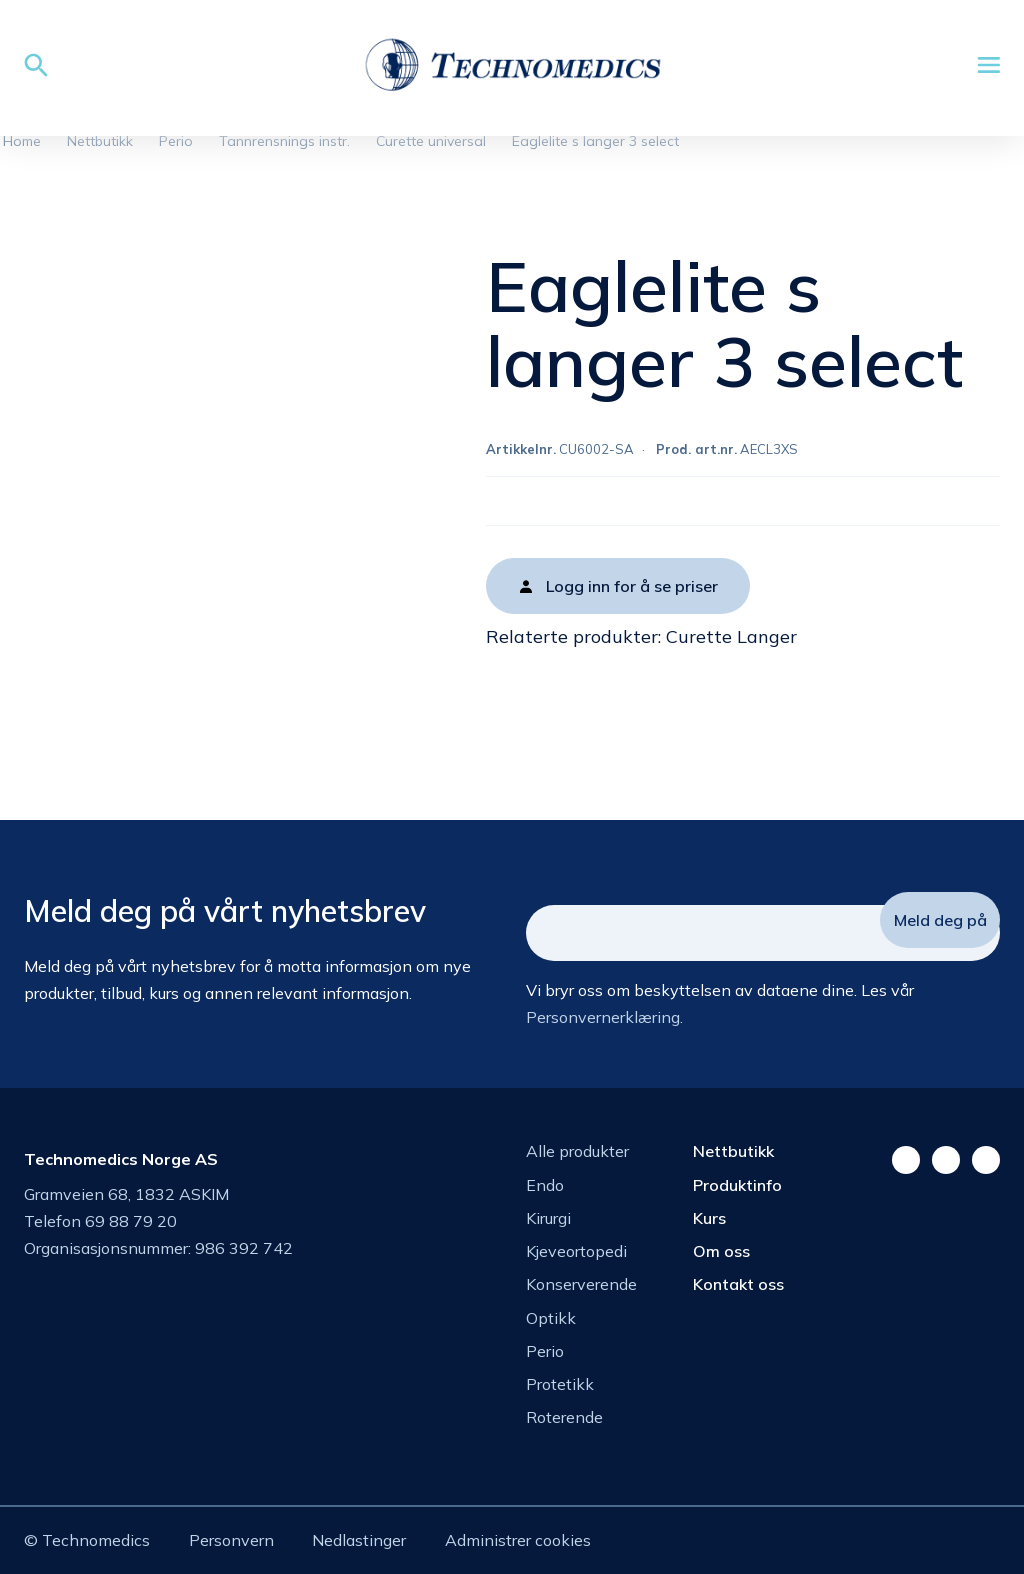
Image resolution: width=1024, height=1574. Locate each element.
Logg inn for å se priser (632, 586)
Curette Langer (731, 636)
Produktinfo (737, 1185)
